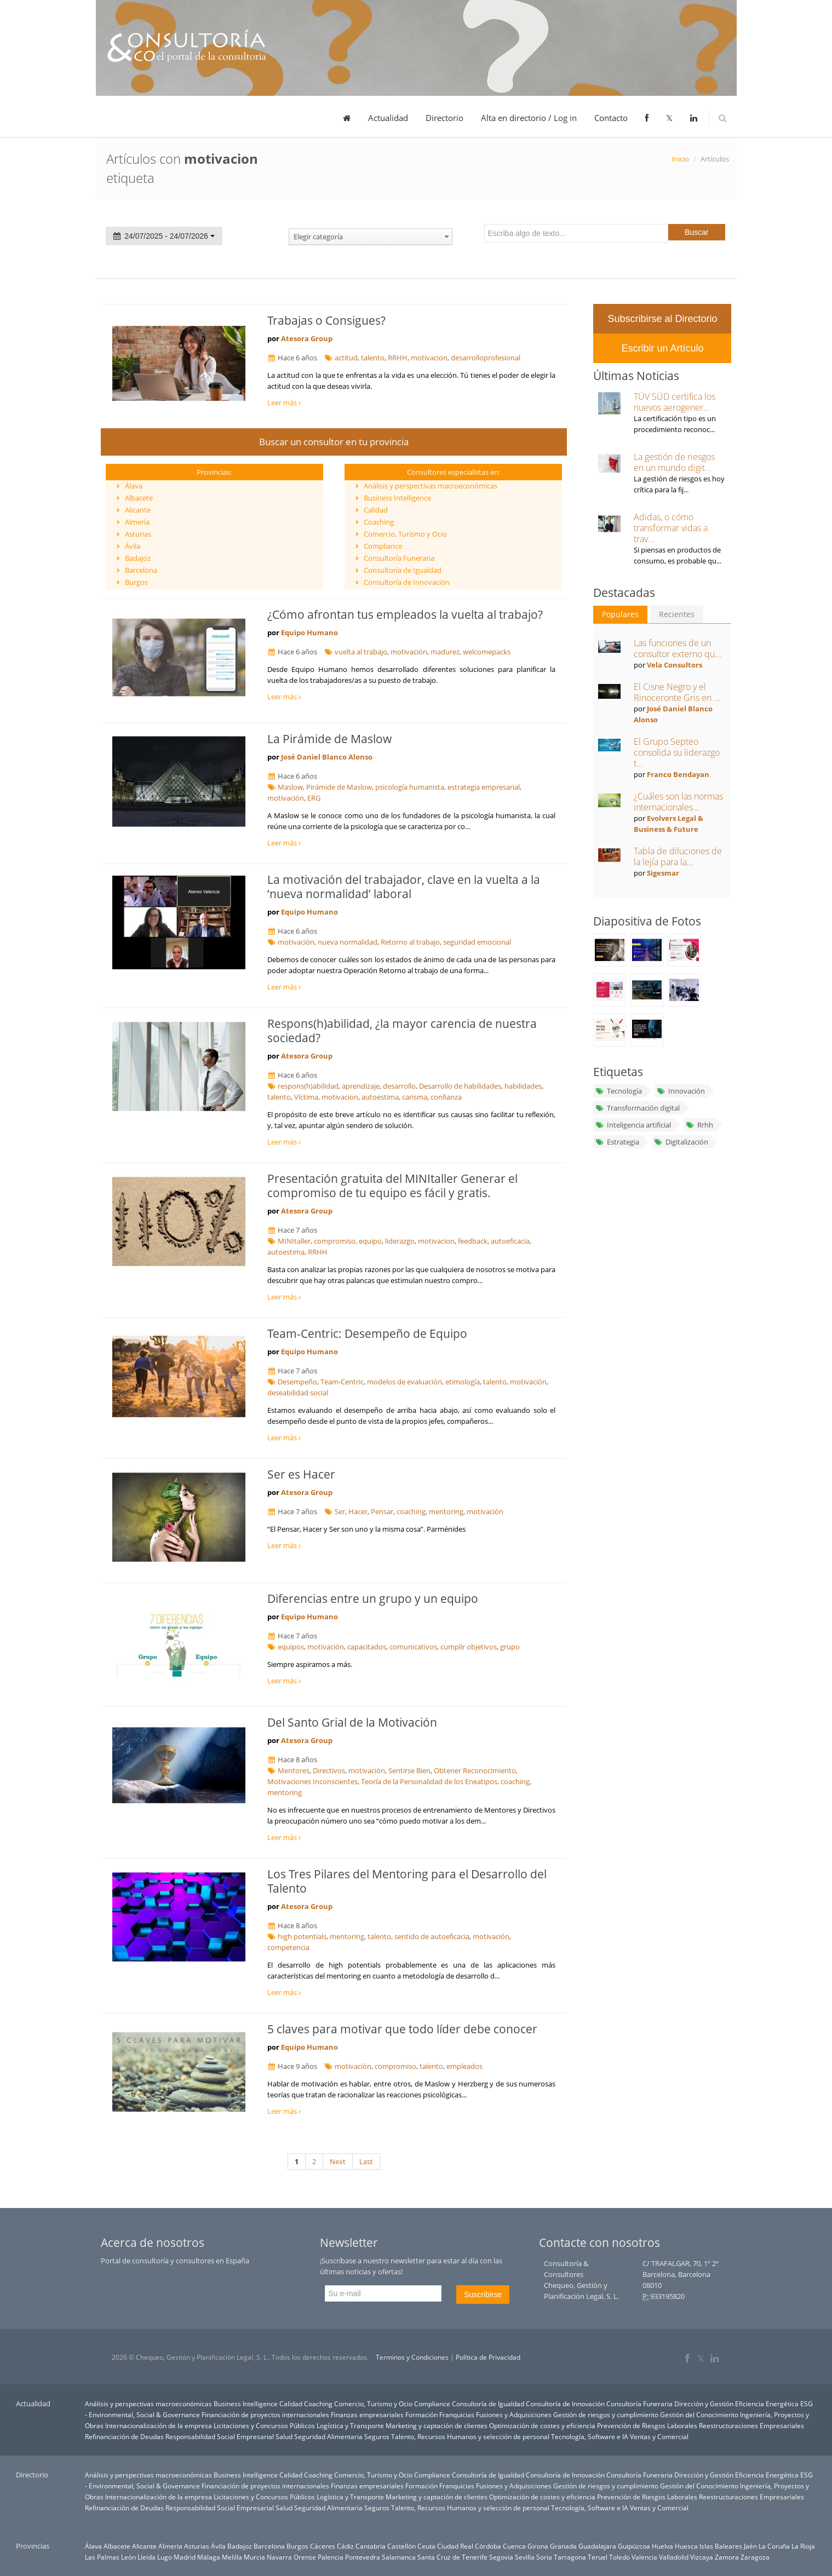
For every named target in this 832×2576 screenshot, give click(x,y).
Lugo (164, 2556)
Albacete (139, 498)
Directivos (329, 1770)
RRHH (398, 358)
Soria (544, 2556)
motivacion (429, 358)
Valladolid (673, 2556)
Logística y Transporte (350, 2425)
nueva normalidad (347, 942)
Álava (133, 486)
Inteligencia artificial (632, 1125)
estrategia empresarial (483, 787)
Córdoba (488, 2546)
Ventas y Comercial (659, 2436)
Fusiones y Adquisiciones (514, 2414)
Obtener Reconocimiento (475, 1770)
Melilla (232, 2556)
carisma (414, 1097)
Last (366, 2161)
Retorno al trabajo (410, 942)
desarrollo (399, 1086)
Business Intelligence (397, 498)
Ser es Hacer (301, 1474)
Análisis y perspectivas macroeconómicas (430, 486)
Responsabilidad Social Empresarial (219, 2436)
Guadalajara (597, 2546)
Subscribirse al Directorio (662, 318)
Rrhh (699, 1125)
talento (373, 358)
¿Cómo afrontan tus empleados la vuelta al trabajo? (405, 614)
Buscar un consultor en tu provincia (334, 441)
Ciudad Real (455, 2546)
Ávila (132, 546)
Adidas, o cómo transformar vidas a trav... (671, 528)
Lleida (146, 2556)
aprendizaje (361, 1086)
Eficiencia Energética (767, 2403)
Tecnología (618, 1091)
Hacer (358, 1511)
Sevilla (525, 2556)
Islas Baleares (720, 2546)
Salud (284, 2436)
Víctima (306, 1097)
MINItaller (294, 1241)
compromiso (334, 1241)
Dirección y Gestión (703, 2403)
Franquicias (456, 2414)
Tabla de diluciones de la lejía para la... (678, 856)
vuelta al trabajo (361, 652)
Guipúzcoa (634, 2546)
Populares (620, 614)
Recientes (677, 614)
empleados (464, 2066)
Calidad (376, 510)
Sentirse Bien (409, 1770)
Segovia (501, 2556)
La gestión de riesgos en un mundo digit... (674, 462)
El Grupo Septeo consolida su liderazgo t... (677, 752)
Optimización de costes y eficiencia (542, 2425)
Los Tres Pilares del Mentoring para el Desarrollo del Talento (407, 1881)
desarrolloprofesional (485, 358)
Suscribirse (483, 2294)
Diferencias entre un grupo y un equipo (372, 1598)
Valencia (644, 2556)
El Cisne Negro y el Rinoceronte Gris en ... (677, 692)
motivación (409, 652)
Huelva (662, 2546)
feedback (472, 1241)
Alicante (138, 510)
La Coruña (774, 2546)
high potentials (302, 1936)
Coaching (379, 522)
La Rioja (803, 2546)
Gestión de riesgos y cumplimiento (605, 2414)
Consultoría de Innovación (407, 582)
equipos (291, 1647)
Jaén (750, 2546)
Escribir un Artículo (662, 348)
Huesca (686, 2546)
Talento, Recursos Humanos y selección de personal (470, 2436)
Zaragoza (755, 2556)
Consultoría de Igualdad (402, 570)
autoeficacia (510, 1241)
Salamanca (399, 2556)
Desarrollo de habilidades (460, 1086)
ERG (313, 798)
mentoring (446, 1511)
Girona (537, 2546)
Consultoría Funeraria (399, 558)
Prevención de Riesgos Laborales (647, 2425)
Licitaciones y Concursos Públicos (264, 2425)
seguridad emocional (477, 942)
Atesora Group (306, 338)
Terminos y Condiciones (412, 2357)
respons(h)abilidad (308, 1086)
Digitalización (681, 1142)
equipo (370, 1241)
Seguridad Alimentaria (328, 2436)
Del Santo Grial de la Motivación (352, 1722)
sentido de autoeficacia (431, 1936)
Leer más (284, 402)
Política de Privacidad (488, 2357)
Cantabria (370, 2546)
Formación (421, 2414)
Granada (563, 2546)
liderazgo (400, 1241)
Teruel (597, 2556)
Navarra (279, 2556)
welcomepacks (486, 652)
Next (338, 2161)
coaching (411, 1511)
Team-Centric (342, 1382)
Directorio (444, 117)
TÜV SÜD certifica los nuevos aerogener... (674, 401)
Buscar (697, 232)
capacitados (366, 1647)
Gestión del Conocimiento (699, 2414)
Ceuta (426, 2546)
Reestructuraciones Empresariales (751, 2425)
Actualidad (388, 117)
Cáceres (322, 2546)
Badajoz (138, 558)
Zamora (727, 2556)
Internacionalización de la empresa (158, 2425)
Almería (137, 522)
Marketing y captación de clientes (436, 2425)
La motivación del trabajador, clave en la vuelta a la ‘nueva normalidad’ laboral (403, 886)
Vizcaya (701, 2556)
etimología (462, 1382)
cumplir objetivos (468, 1647)
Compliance (383, 546)
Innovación (681, 1091)
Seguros (376, 2436)
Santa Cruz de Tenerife (452, 2556)
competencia (288, 1947)
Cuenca (514, 2546)
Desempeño (297, 1382)
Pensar (382, 1511)
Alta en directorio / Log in (529, 117)
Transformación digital (637, 1108)
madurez (445, 652)
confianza (446, 1097)
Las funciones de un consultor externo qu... (677, 648)
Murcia (254, 2556)
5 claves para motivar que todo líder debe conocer (402, 2029)
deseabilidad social (297, 1393)
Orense (305, 2556)
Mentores (293, 1770)
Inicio (680, 159)
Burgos (136, 582)
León (128, 2556)
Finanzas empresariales (367, 2414)
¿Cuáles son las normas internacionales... (678, 801)
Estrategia (617, 1142)
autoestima (380, 1097)
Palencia (330, 2556)
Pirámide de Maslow (339, 787)
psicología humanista (409, 787)
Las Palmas (102, 2556)
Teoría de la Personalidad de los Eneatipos (429, 1781)
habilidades (523, 1086)
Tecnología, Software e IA (589, 2436)
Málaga (208, 2556)
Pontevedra (362, 2556)
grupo (510, 1647)
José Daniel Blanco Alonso (326, 757)
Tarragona (570, 2556)
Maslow (290, 787)
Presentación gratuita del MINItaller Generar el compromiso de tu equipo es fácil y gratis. (392, 1185)
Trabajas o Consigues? (326, 320)
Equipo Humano (309, 632)
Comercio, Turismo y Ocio (405, 534)
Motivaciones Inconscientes (312, 1781)
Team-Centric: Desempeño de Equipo (367, 1333)
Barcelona (141, 570)
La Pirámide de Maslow (329, 738)
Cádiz (345, 2546)
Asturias (138, 534)
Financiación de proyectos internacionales (265, 2414)
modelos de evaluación (404, 1382)
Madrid (185, 2556)
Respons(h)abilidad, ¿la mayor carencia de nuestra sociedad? (402, 1030)
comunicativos (413, 1647)
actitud (346, 358)
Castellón (401, 2546)
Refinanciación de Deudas (124, 2436)
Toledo (619, 2556)
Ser (340, 1511)
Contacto (611, 117)
